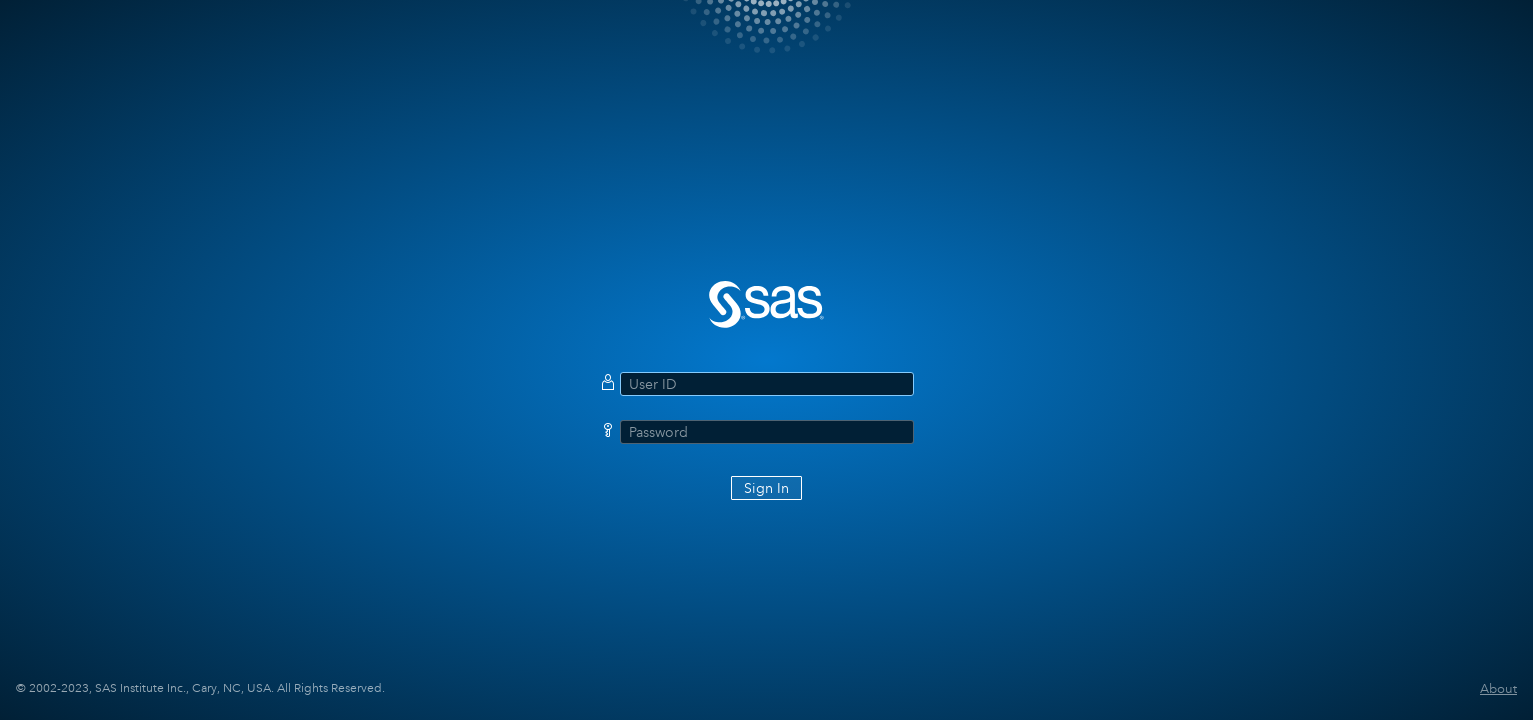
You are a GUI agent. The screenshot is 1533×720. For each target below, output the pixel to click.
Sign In (766, 488)
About (1498, 688)
